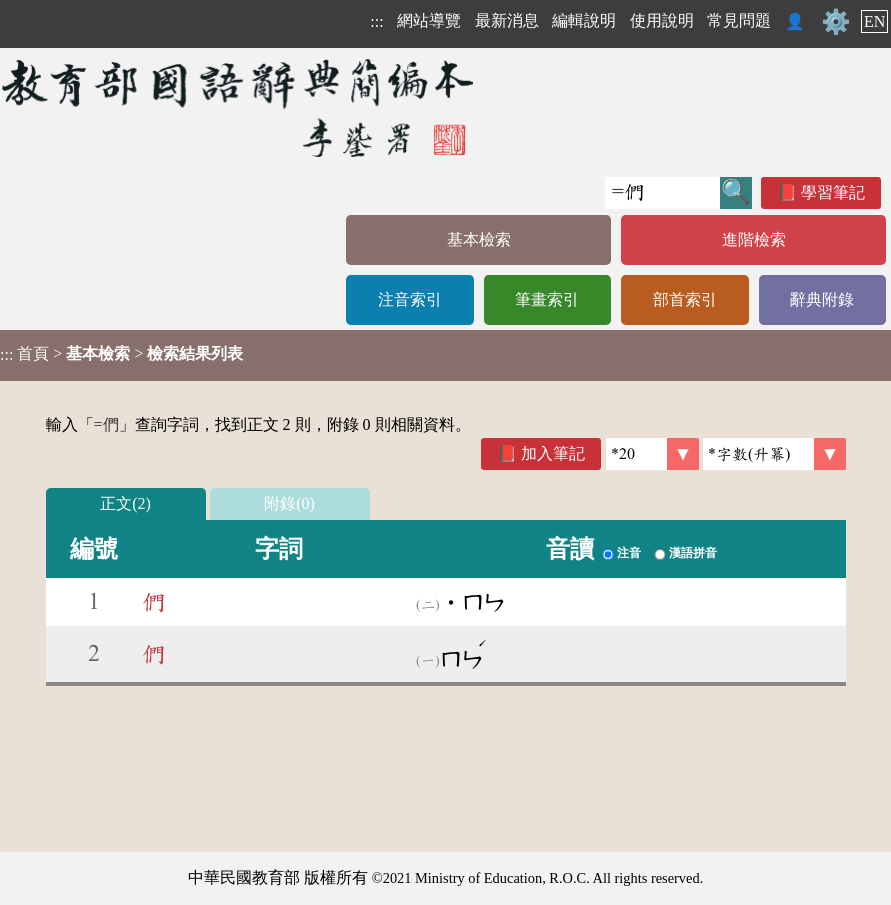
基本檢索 (479, 239)
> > (121, 354)
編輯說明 (584, 20)
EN (874, 21)
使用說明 (662, 20)
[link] (774, 454)
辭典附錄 (822, 299)
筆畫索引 (547, 299)
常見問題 (739, 20)
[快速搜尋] (662, 193)
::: (376, 21)
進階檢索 (754, 239)
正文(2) (125, 503)
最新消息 (507, 20)
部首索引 (685, 299)
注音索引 (410, 299)
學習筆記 (833, 192)
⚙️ (836, 22)
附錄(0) (289, 503)
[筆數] (652, 454)
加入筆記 (553, 453)
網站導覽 (429, 20)
